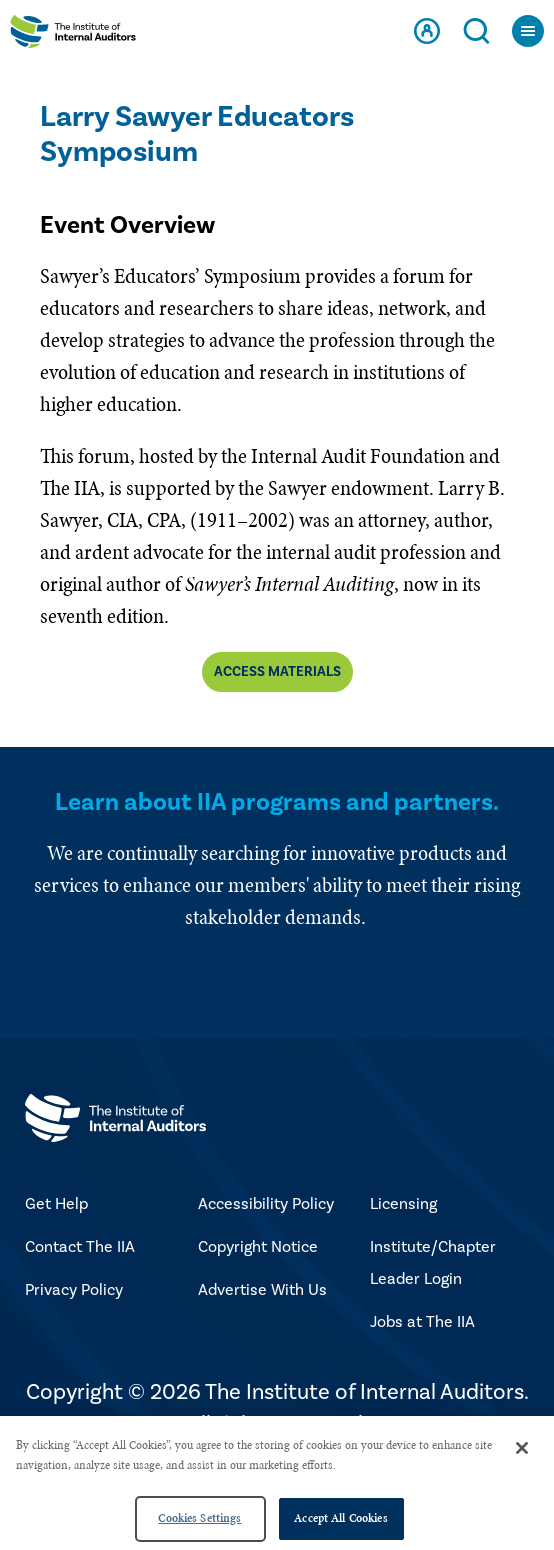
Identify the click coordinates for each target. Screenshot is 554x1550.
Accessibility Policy (266, 1204)
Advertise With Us (262, 1290)
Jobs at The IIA (422, 1322)
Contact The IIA (80, 1247)
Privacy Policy (74, 1290)
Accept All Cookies (340, 1518)
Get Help (56, 1204)
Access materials (277, 672)
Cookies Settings (199, 1518)
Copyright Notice (258, 1247)
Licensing (403, 1204)
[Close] (522, 1448)
